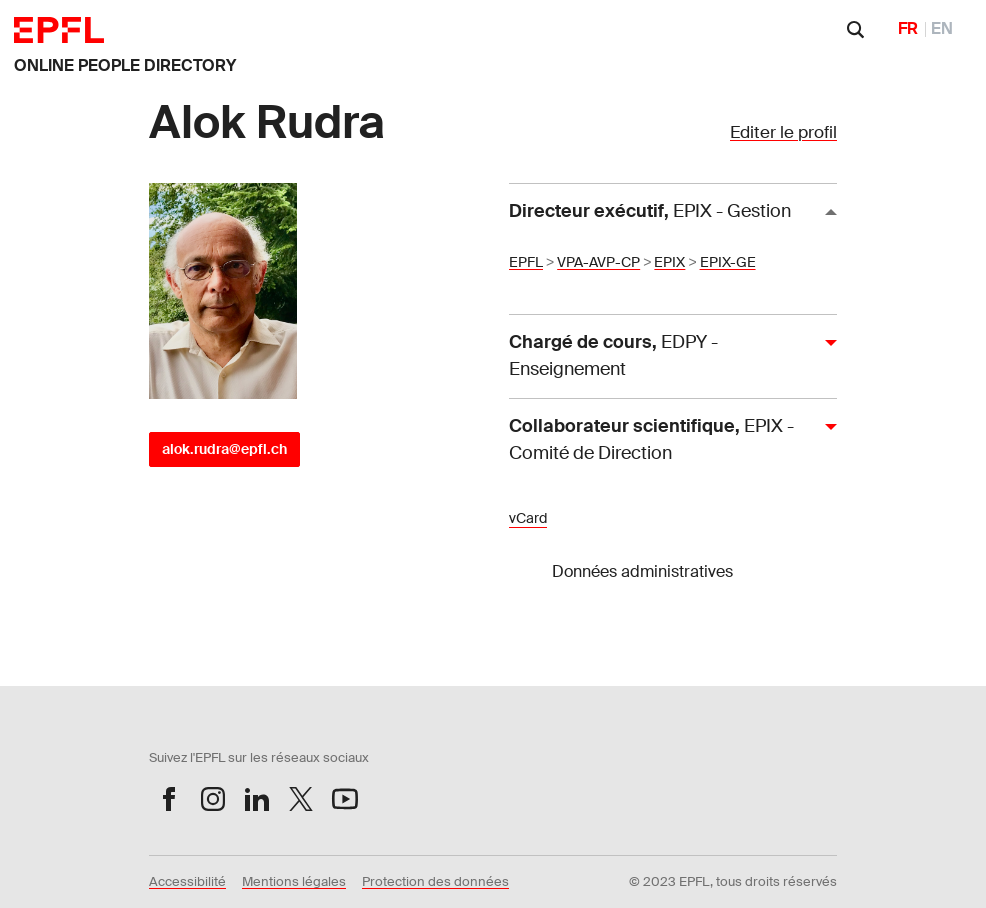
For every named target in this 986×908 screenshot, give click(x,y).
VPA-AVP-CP (598, 262)
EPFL (526, 262)
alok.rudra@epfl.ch (224, 449)
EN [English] (942, 28)
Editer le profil (783, 132)
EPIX (669, 262)
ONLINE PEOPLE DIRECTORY (125, 65)
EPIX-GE (728, 262)
